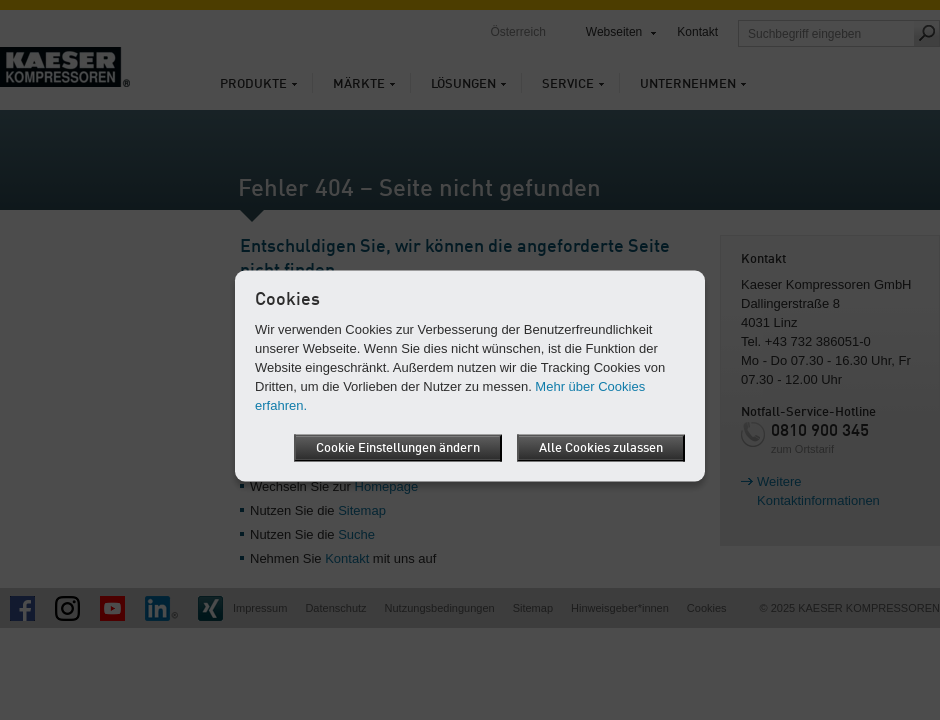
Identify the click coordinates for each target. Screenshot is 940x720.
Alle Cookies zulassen (601, 448)
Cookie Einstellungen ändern (398, 448)
